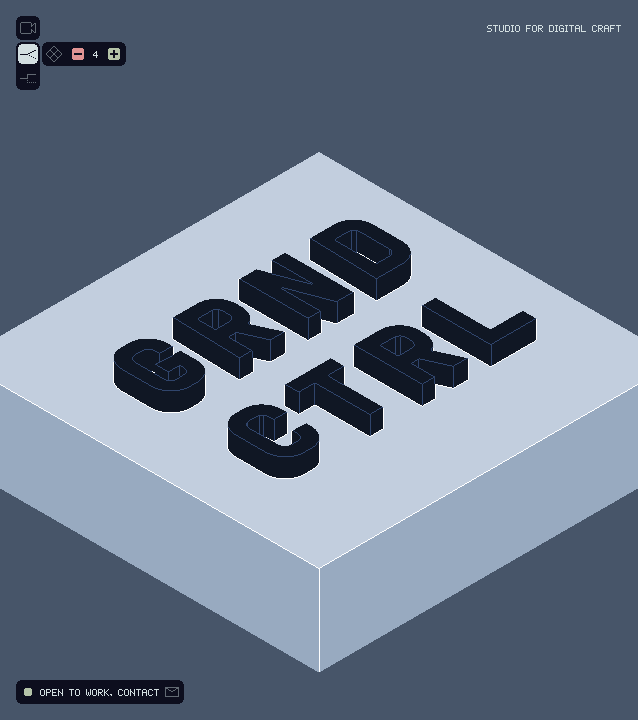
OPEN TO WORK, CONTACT (100, 692)
